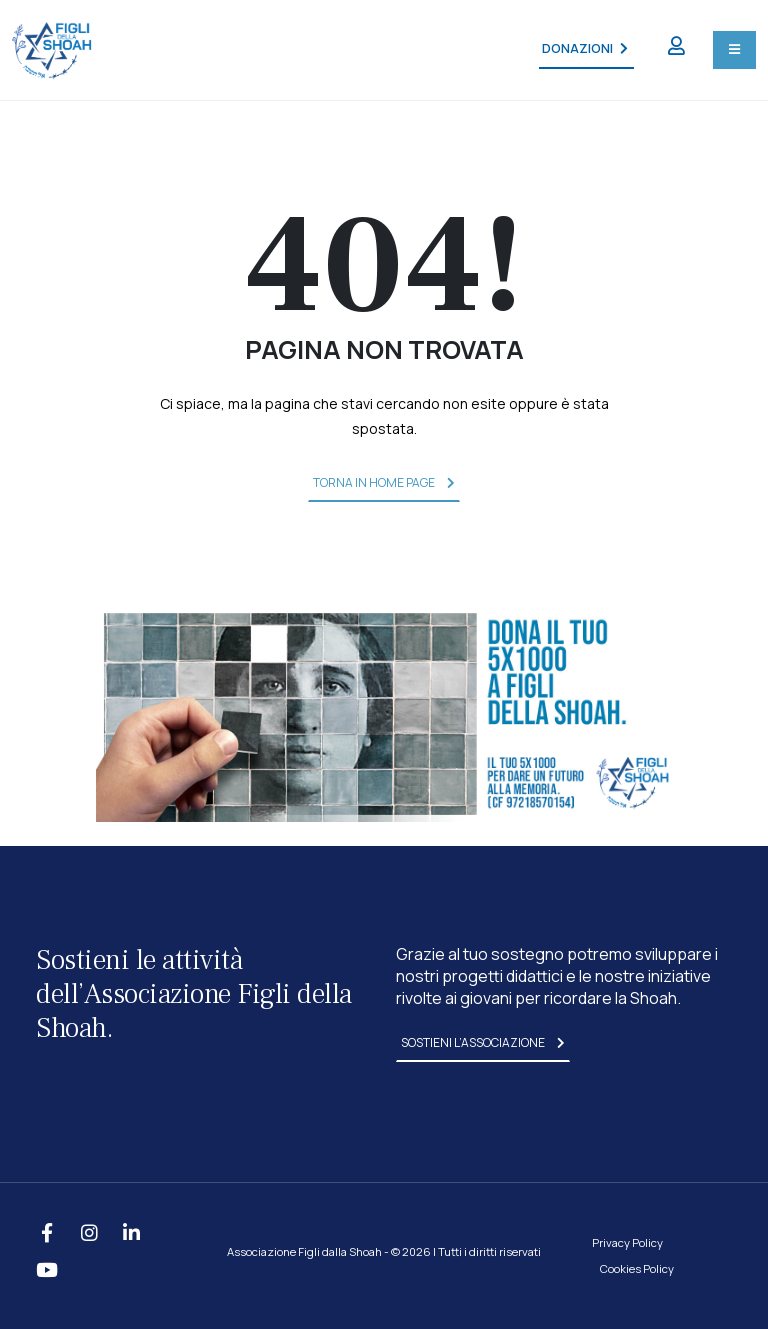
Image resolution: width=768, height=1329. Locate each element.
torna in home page (384, 482)
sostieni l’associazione (483, 1042)
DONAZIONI (584, 48)
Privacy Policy (627, 1242)
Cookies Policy (637, 1268)
